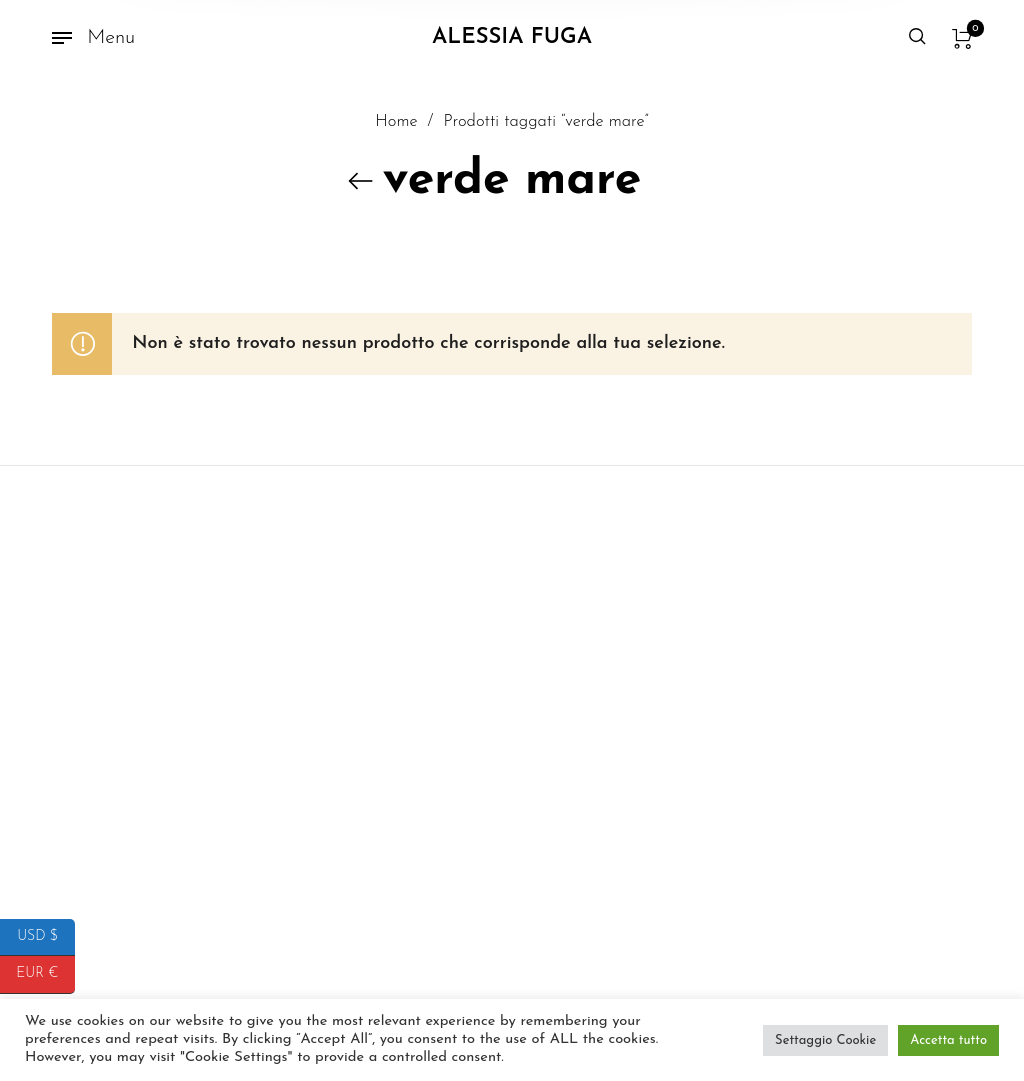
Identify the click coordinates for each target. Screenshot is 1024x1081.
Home (396, 132)
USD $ (46, 937)
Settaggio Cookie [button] (825, 1040)
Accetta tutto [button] (948, 1040)
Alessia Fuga (512, 37)
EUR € (45, 974)
